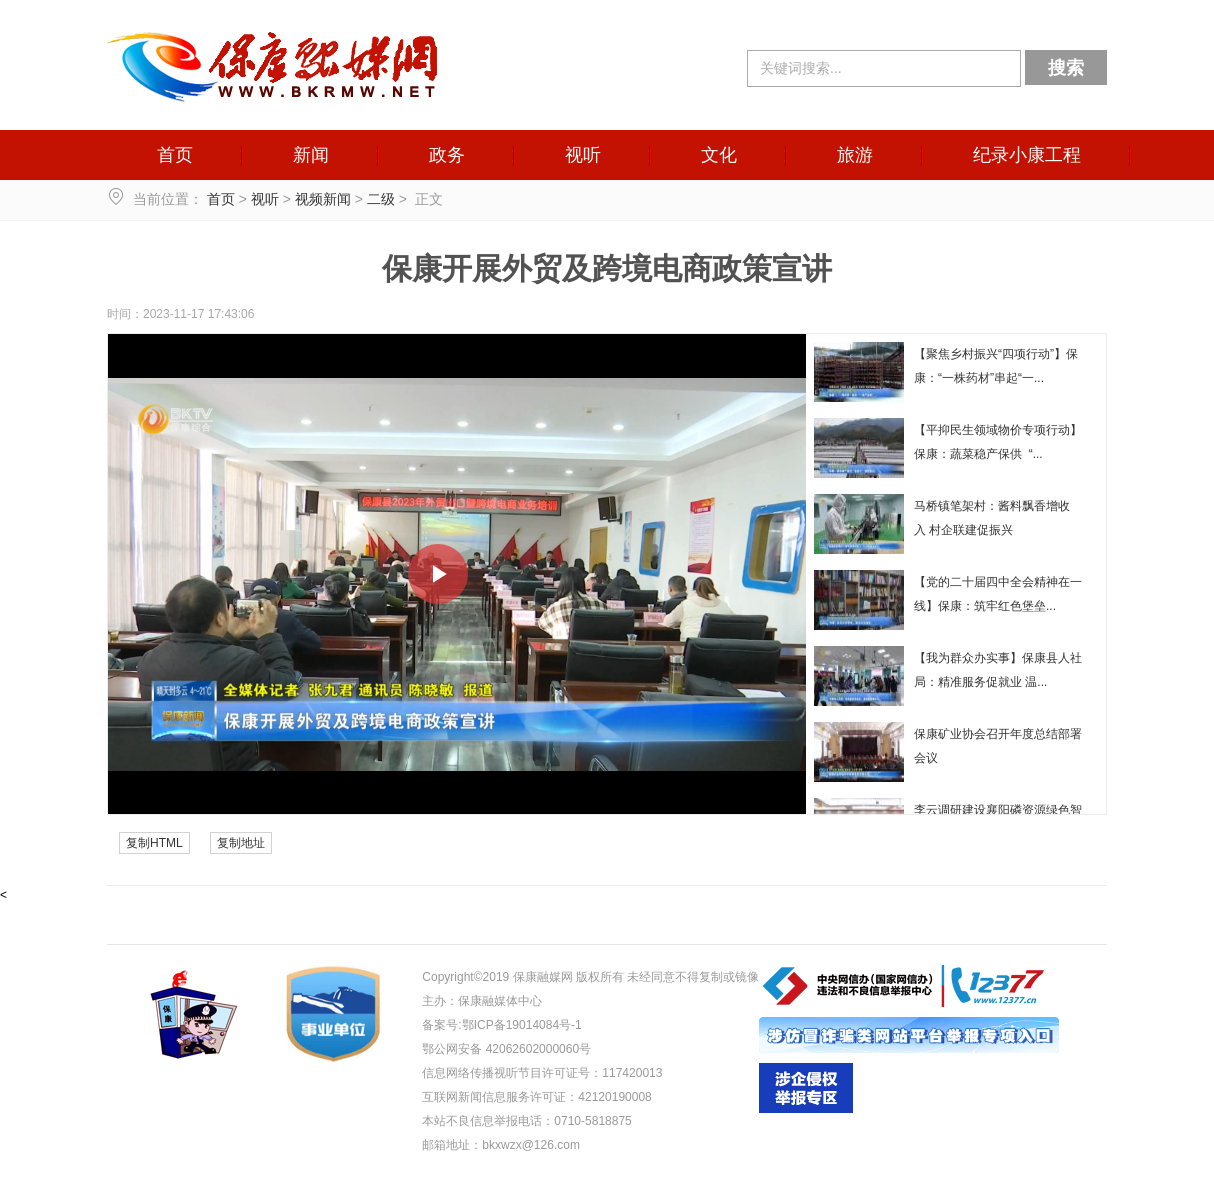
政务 (447, 155)
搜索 (1066, 68)
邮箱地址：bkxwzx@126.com (501, 1145)
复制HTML (154, 843)
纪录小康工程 (1027, 155)
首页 (175, 155)
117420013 (632, 1073)
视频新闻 (323, 199)
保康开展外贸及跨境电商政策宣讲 (607, 268)
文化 (719, 155)
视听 (583, 155)
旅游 (855, 155)
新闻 (311, 155)
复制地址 (241, 843)
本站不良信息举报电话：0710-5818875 (526, 1121)
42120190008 (614, 1097)
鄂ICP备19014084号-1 (522, 1025)
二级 (381, 199)
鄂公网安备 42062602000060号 (506, 1049)
